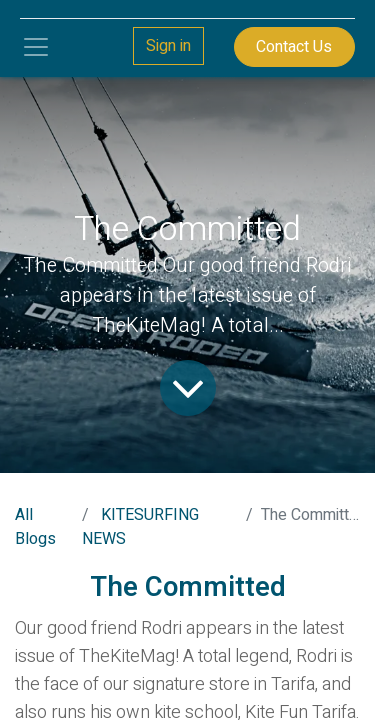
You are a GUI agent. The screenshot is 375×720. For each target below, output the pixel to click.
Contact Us (294, 47)
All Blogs (35, 527)
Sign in (168, 46)
